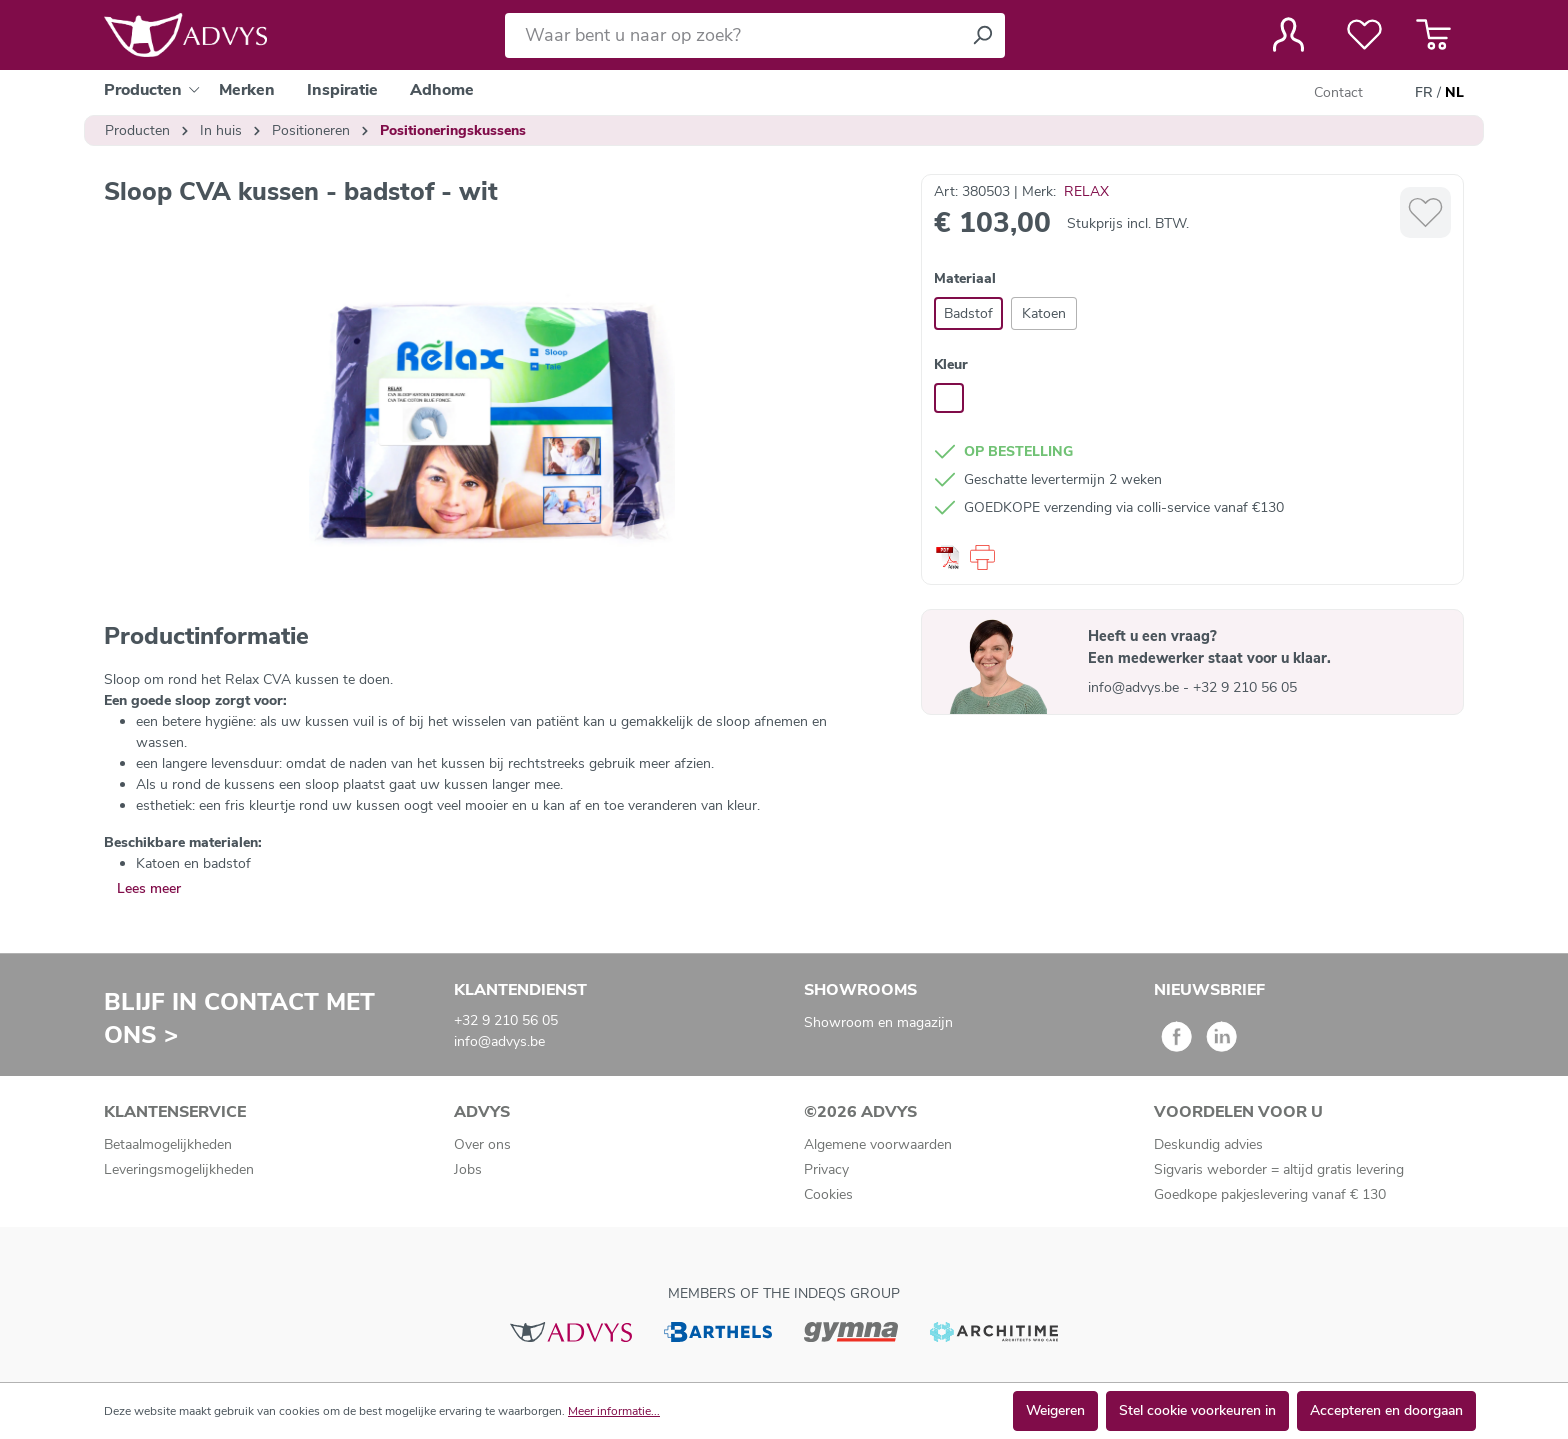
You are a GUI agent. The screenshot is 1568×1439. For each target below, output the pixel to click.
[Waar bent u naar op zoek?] (732, 35)
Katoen (1044, 313)
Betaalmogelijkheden (168, 1144)
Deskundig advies (1208, 1144)
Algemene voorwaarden (878, 1144)
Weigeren (1055, 1410)
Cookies (828, 1194)
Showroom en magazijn (878, 1022)
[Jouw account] (1288, 35)
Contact (1338, 92)
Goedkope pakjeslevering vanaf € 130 (1270, 1194)
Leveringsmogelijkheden (179, 1169)
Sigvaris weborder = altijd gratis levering (1279, 1169)
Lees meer (149, 888)
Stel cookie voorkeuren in (1197, 1410)
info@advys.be (1135, 687)
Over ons (482, 1144)
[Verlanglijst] (1364, 35)
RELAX (1086, 191)
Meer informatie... (614, 1411)
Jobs (468, 1169)
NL (1454, 93)
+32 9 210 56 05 (1245, 687)
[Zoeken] (982, 35)
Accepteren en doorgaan (1386, 1410)
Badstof (968, 313)
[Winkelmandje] (1433, 35)
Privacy (826, 1169)
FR (1424, 93)
